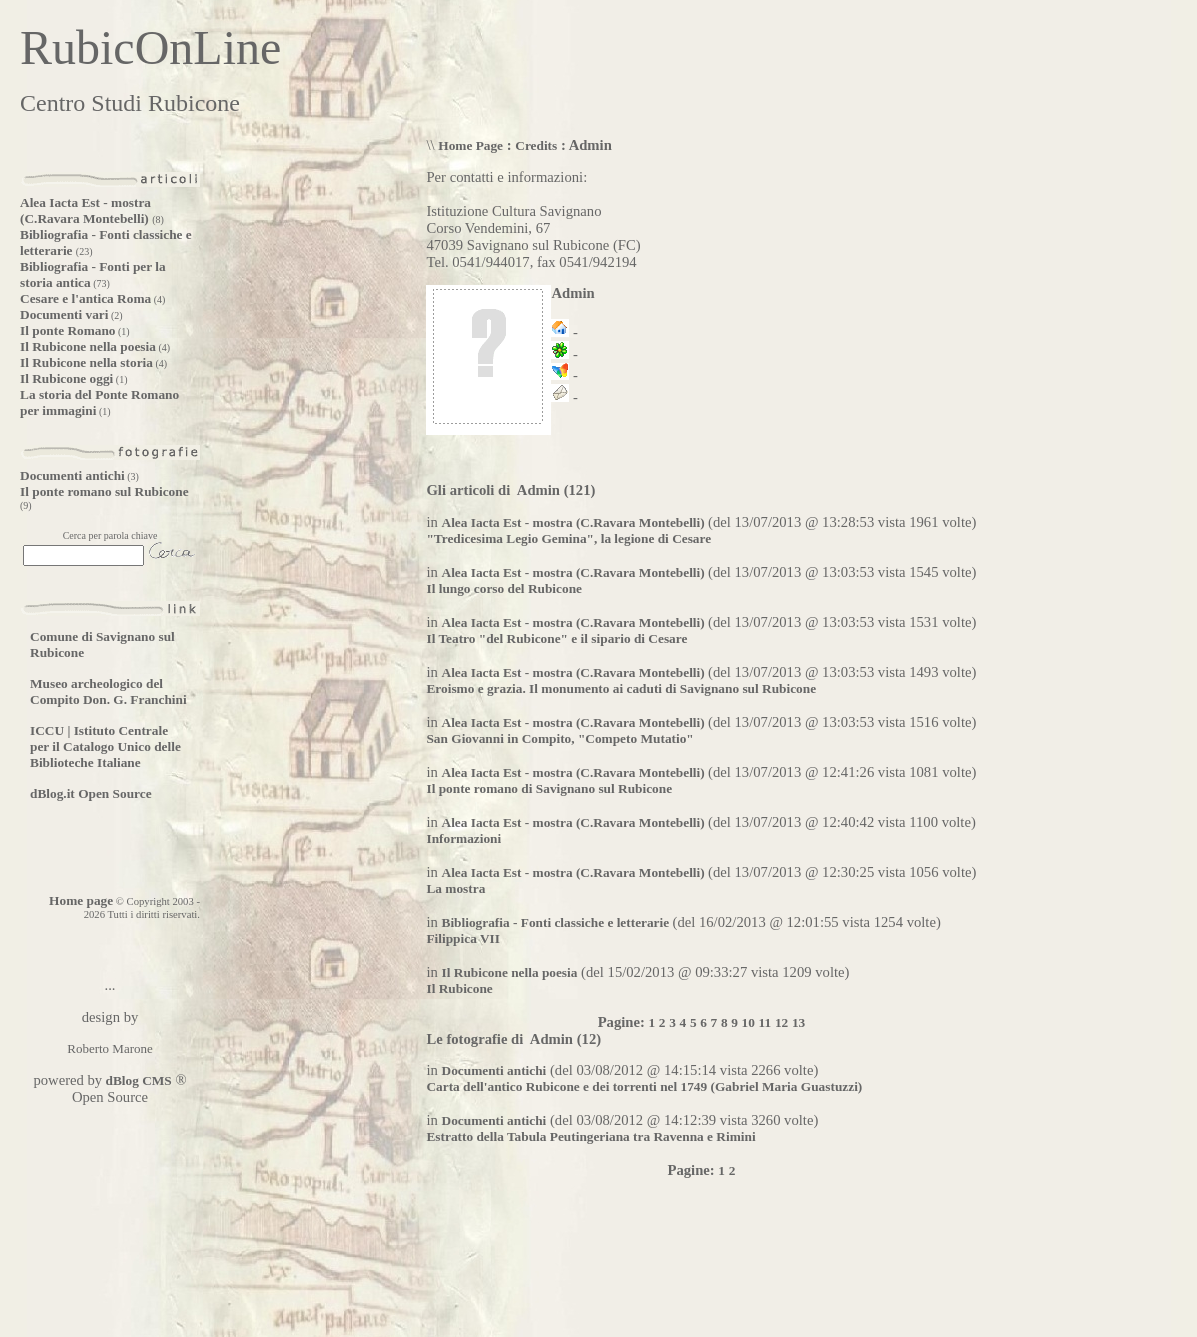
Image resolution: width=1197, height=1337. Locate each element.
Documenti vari (64, 314)
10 (748, 1022)
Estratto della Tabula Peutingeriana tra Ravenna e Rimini (590, 1136)
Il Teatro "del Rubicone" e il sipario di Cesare (556, 638)
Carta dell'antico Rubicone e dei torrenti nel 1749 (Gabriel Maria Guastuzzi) (644, 1086)
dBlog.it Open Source (91, 793)
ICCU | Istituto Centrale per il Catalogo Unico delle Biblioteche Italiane (105, 746)
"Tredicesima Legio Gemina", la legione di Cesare (568, 538)
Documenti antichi (72, 475)
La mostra (455, 888)
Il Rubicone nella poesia (88, 346)
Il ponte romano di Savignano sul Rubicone (549, 788)
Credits (536, 145)
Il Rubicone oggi (66, 378)
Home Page (470, 145)
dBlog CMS (137, 1080)
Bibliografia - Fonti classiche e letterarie (557, 922)
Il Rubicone (459, 988)
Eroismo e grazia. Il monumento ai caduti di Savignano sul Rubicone (621, 688)
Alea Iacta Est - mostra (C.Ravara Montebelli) (86, 210)
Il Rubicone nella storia (86, 362)
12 (781, 1022)
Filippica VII (462, 938)
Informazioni (463, 838)
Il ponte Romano (68, 330)
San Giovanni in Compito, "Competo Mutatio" (559, 738)
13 (798, 1022)
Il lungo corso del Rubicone (504, 588)
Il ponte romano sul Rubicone (104, 491)
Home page (81, 900)
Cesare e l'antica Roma (85, 298)
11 (765, 1022)
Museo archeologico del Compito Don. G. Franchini (108, 691)
